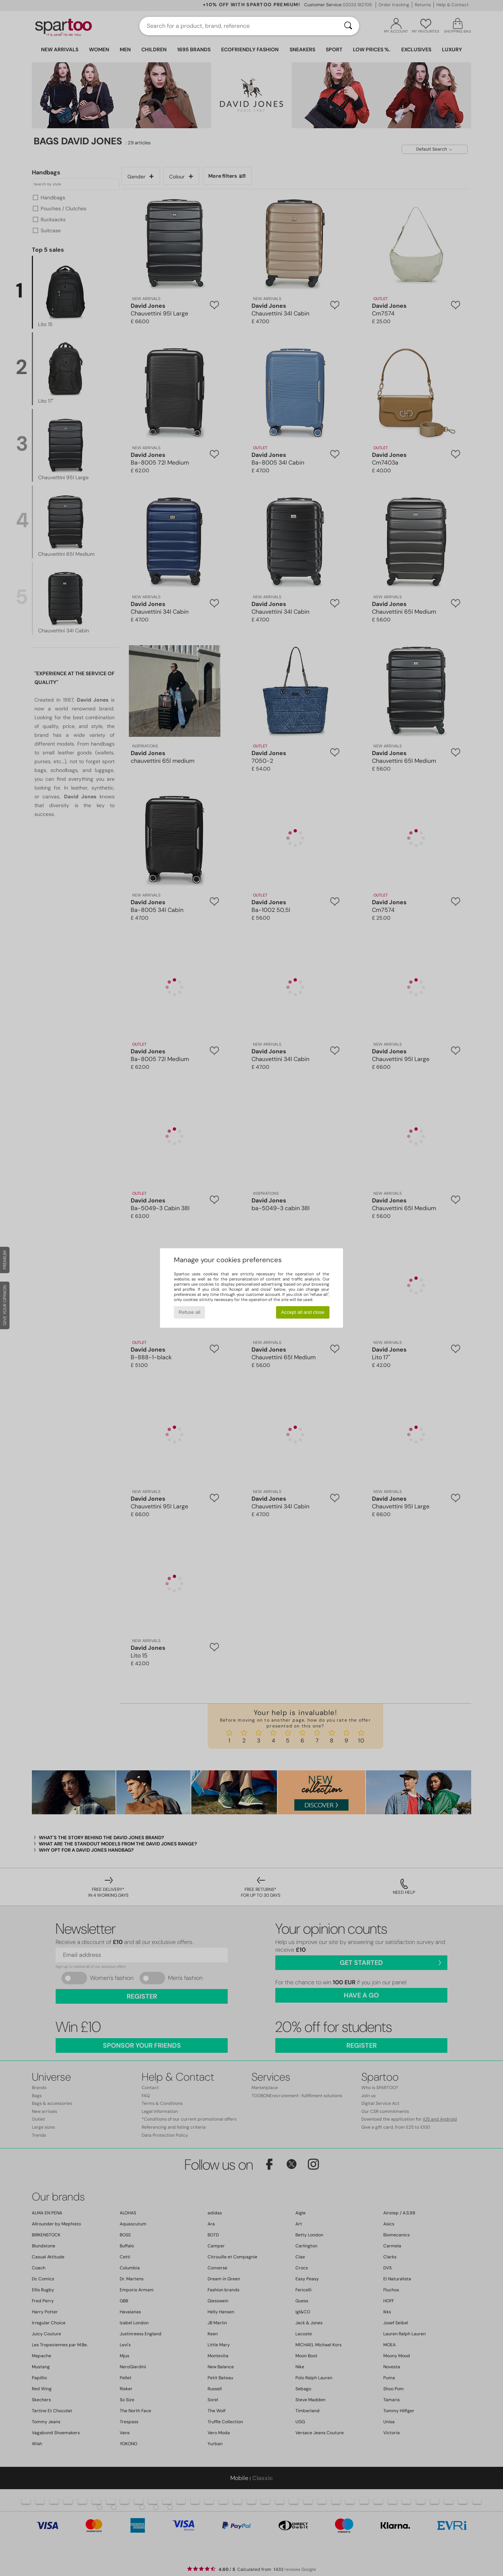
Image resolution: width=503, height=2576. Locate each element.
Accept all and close (303, 1312)
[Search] (348, 26)
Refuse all (189, 1312)
